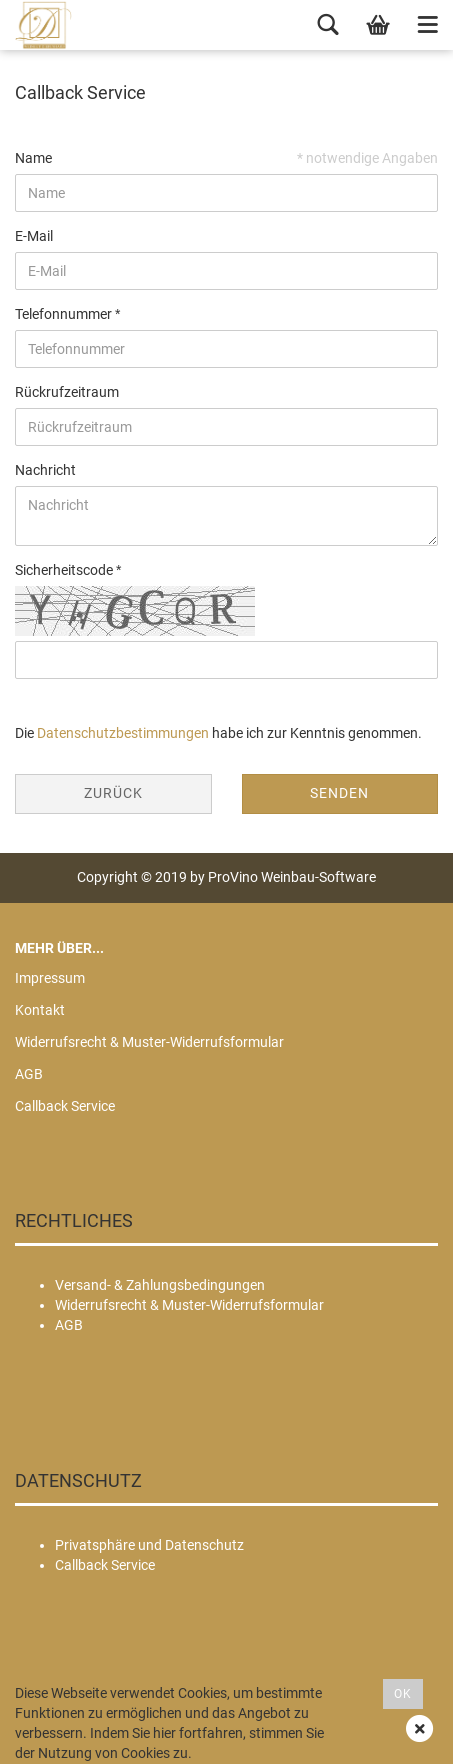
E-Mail (34, 236)
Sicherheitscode (65, 570)
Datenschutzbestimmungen (123, 733)
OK (403, 1694)
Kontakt (40, 1010)
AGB (29, 1074)
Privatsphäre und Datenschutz (149, 1545)
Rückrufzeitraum (67, 392)
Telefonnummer (65, 314)
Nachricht (45, 470)
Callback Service (65, 1106)
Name (33, 158)
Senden (339, 793)
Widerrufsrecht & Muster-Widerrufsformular (149, 1042)
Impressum (50, 978)
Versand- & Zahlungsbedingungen (160, 1285)
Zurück (113, 793)
